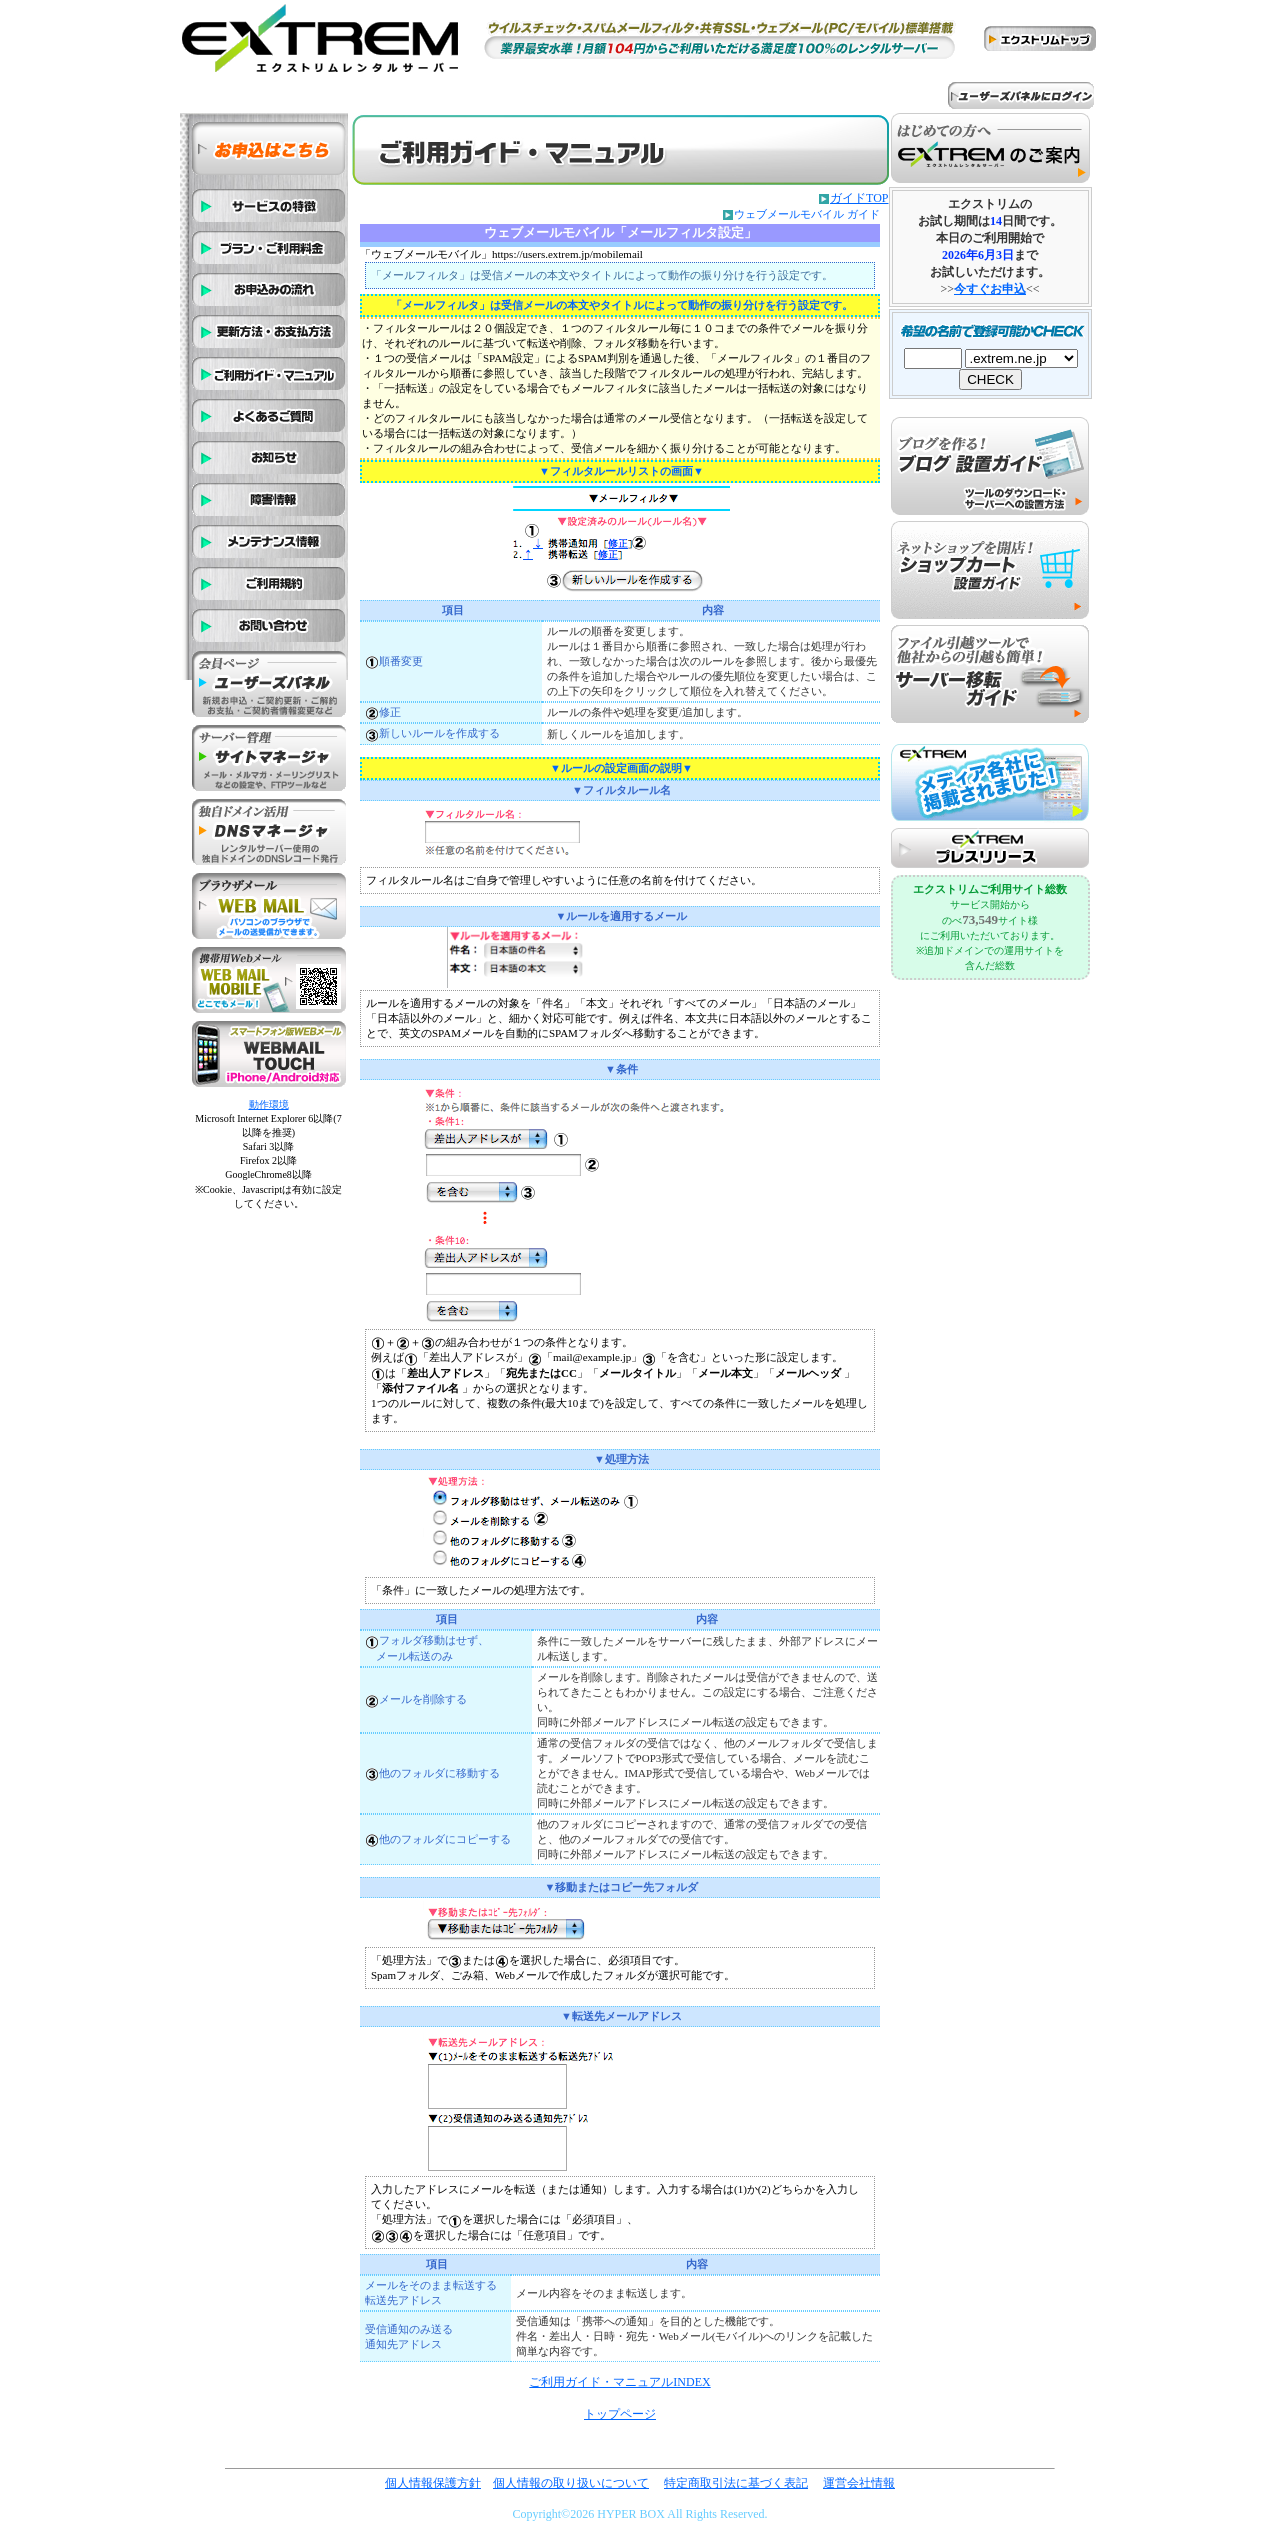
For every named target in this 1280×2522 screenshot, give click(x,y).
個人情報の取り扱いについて (571, 2483)
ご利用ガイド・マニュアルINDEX (619, 2382)
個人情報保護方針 (433, 2483)
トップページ (620, 2414)
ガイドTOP (859, 198)
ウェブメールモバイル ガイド (807, 214)
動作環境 (269, 1104)
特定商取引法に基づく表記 (736, 2483)
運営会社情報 (859, 2483)
